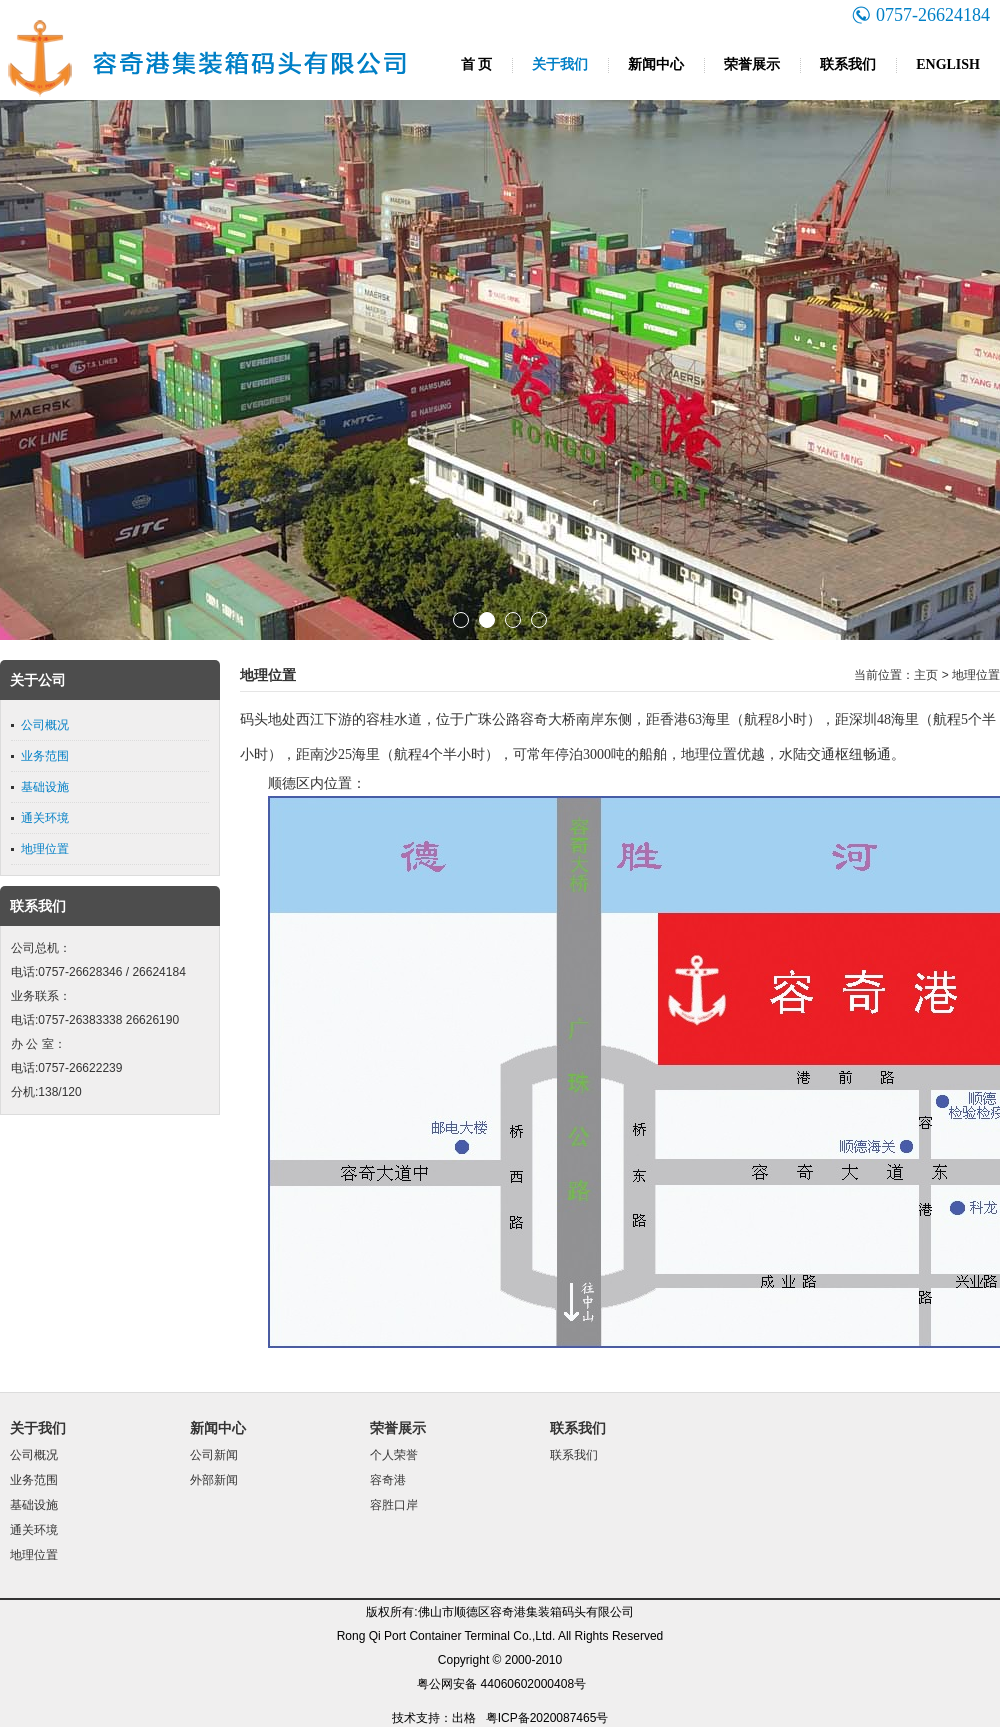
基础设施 (45, 787)
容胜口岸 (394, 1505)
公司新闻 (214, 1455)
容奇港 (388, 1480)
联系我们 (848, 64)
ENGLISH (948, 64)
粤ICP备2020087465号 (547, 1718)
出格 (464, 1718)
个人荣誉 (394, 1455)
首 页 (477, 64)
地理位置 (45, 849)
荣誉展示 (752, 64)
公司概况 (45, 725)
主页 (926, 675)
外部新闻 (214, 1480)
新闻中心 (656, 64)
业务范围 (45, 756)
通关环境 (45, 818)
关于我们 (560, 64)
